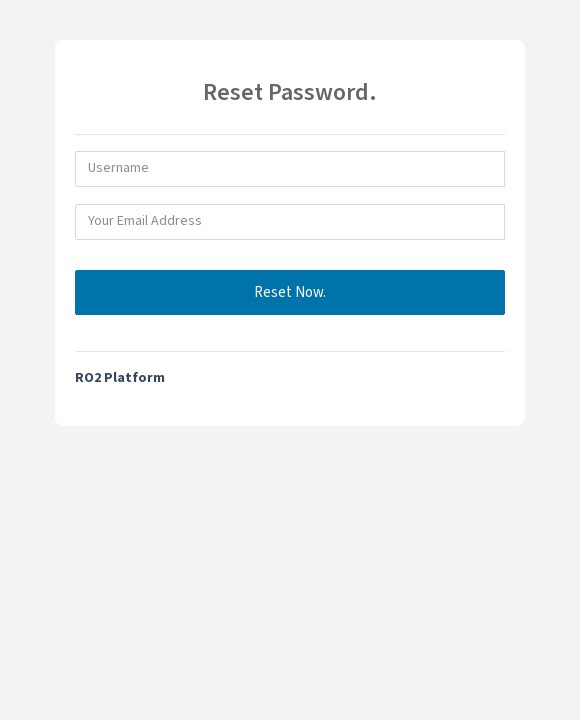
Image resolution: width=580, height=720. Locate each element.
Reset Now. (290, 292)
